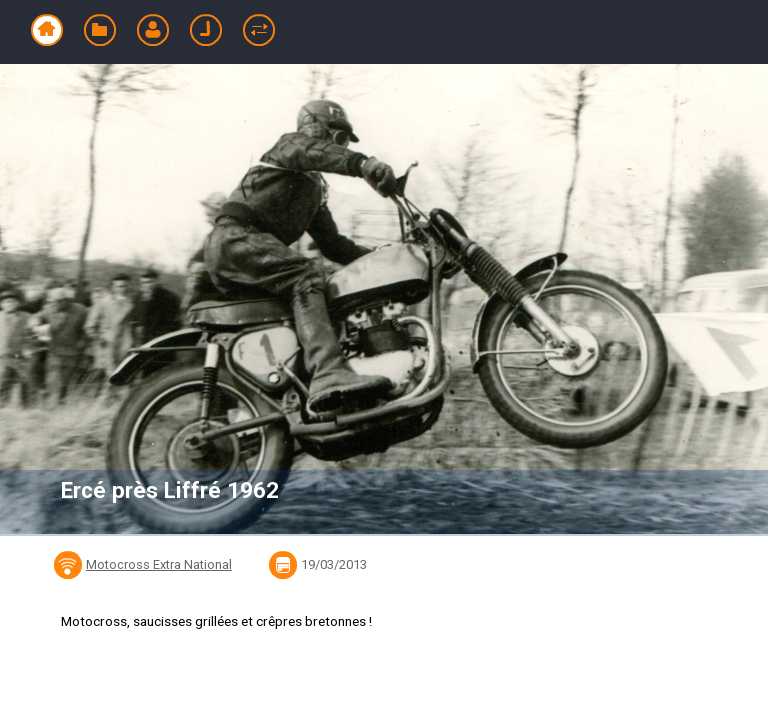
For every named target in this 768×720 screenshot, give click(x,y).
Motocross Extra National (159, 564)
